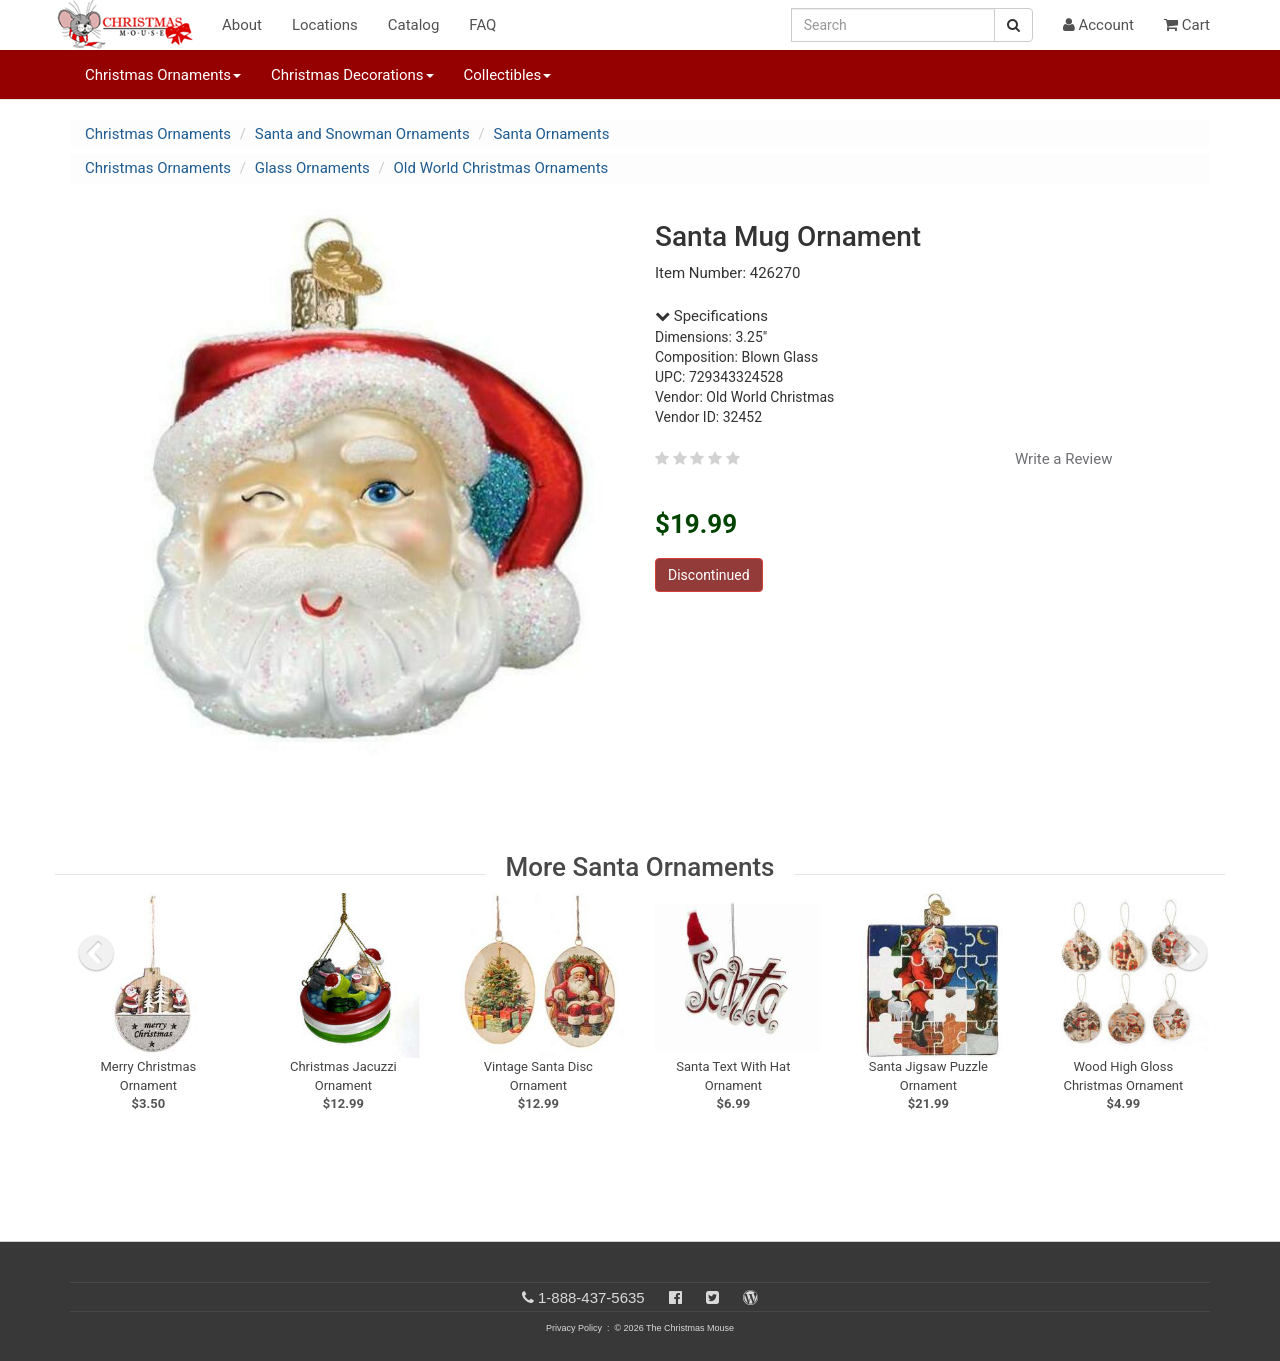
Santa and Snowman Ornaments (362, 134)
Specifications (711, 316)
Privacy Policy (574, 1328)
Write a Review (1064, 459)
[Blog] (750, 1297)
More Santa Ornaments (640, 867)
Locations (325, 25)
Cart (1187, 25)
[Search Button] (1013, 25)
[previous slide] (96, 953)
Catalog (414, 25)
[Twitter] (712, 1297)
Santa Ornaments (551, 134)
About (242, 25)
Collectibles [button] (508, 75)
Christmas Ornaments (158, 134)
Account (1098, 25)
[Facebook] (675, 1297)
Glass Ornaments (312, 168)
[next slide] (1190, 953)
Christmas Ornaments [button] (163, 75)
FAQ (482, 25)
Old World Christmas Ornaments (501, 168)
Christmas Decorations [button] (352, 75)
